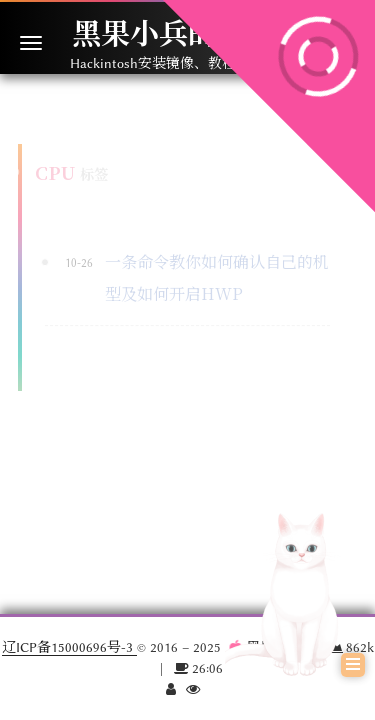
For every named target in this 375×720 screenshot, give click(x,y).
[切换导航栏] (31, 43)
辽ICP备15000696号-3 (69, 647)
